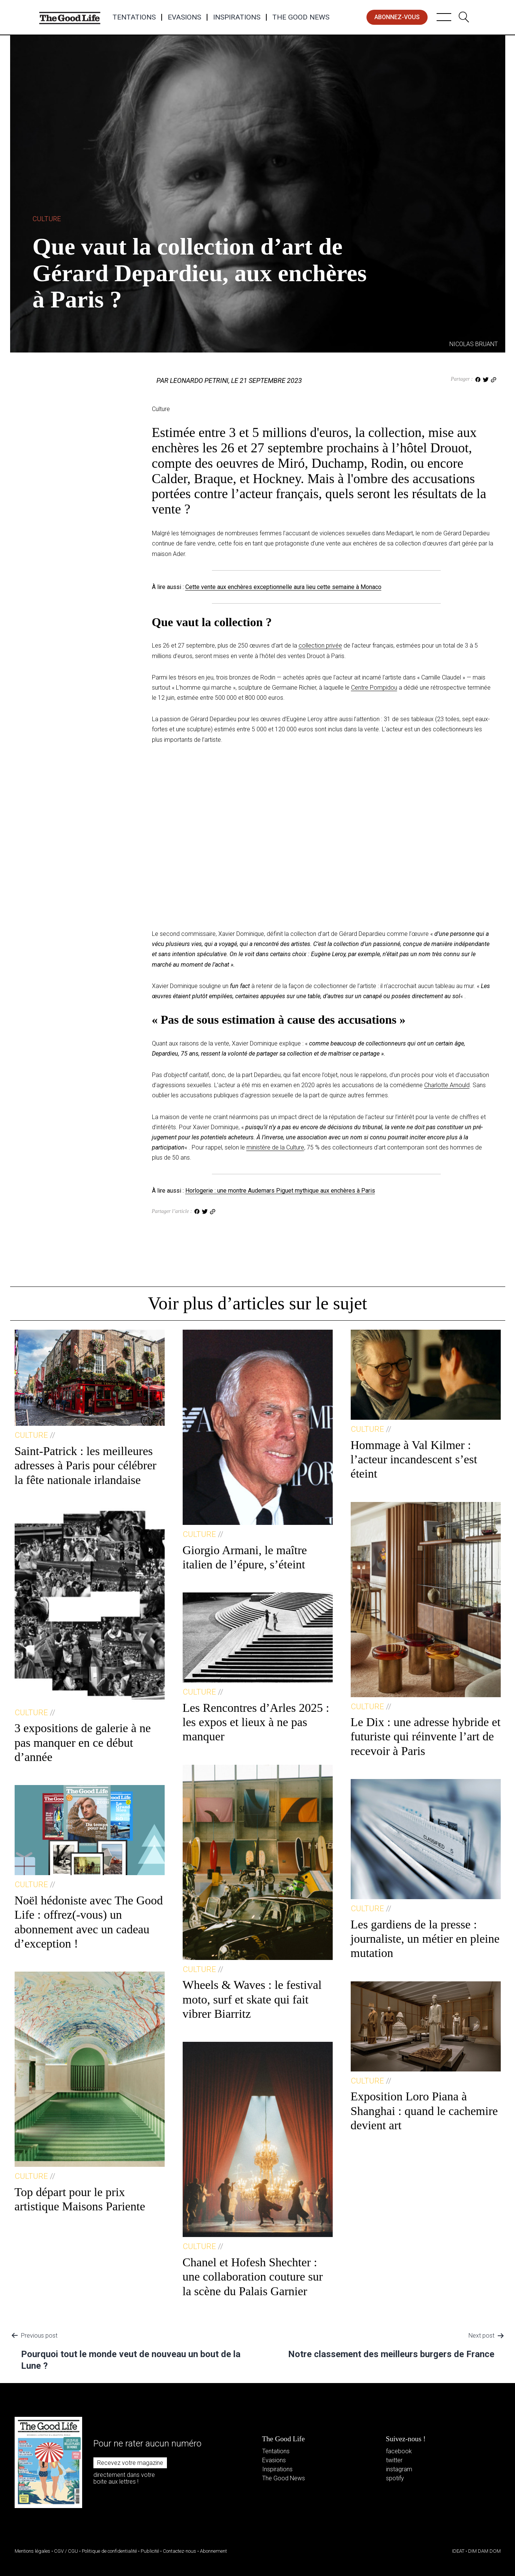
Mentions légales (32, 2551)
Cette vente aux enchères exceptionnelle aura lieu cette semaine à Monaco (283, 587)
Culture (47, 219)
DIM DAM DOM (484, 2551)
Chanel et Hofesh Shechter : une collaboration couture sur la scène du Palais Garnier (253, 2276)
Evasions (184, 17)
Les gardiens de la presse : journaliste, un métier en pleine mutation (425, 1939)
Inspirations (236, 17)
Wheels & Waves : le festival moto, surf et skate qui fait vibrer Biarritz (252, 1999)
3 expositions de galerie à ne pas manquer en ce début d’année (83, 1742)
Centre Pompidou (374, 687)
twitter (394, 2460)
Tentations (134, 17)
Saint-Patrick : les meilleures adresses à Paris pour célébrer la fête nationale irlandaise (86, 1465)
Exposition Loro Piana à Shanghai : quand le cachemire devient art (424, 2110)
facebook (399, 2451)
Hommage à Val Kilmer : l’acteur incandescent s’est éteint (414, 1459)
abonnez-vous (397, 17)
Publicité (150, 2551)
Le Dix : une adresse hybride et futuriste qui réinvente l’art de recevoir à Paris (426, 1736)
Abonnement (213, 2551)
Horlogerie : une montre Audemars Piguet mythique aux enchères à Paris (280, 1190)
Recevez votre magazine (130, 2462)
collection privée (320, 645)
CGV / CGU (66, 2551)
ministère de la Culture (275, 1147)
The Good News (300, 17)
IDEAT (458, 2551)
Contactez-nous (179, 2551)
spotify (395, 2478)
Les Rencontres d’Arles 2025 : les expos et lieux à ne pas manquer (256, 1722)
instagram (399, 2469)
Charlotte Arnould (447, 1085)
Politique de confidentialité (109, 2551)
